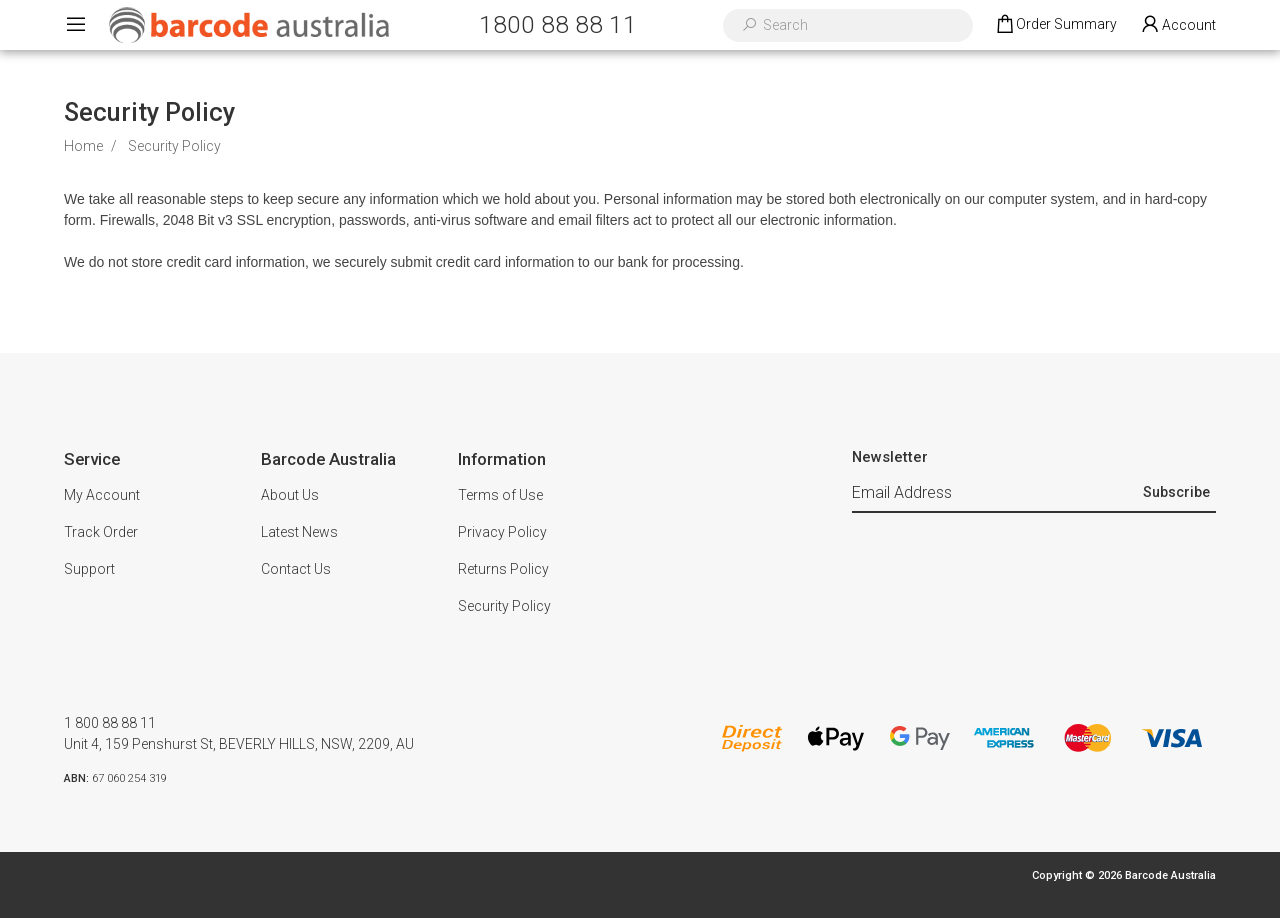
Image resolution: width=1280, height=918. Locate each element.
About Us (290, 495)
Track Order (101, 532)
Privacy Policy (502, 532)
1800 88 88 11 (558, 24)
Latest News (299, 532)
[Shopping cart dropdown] (1055, 25)
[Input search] (861, 25)
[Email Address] (995, 494)
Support (89, 569)
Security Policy (504, 606)
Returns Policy (503, 569)
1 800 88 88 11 (110, 723)
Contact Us (296, 569)
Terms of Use (500, 495)
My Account (102, 495)
